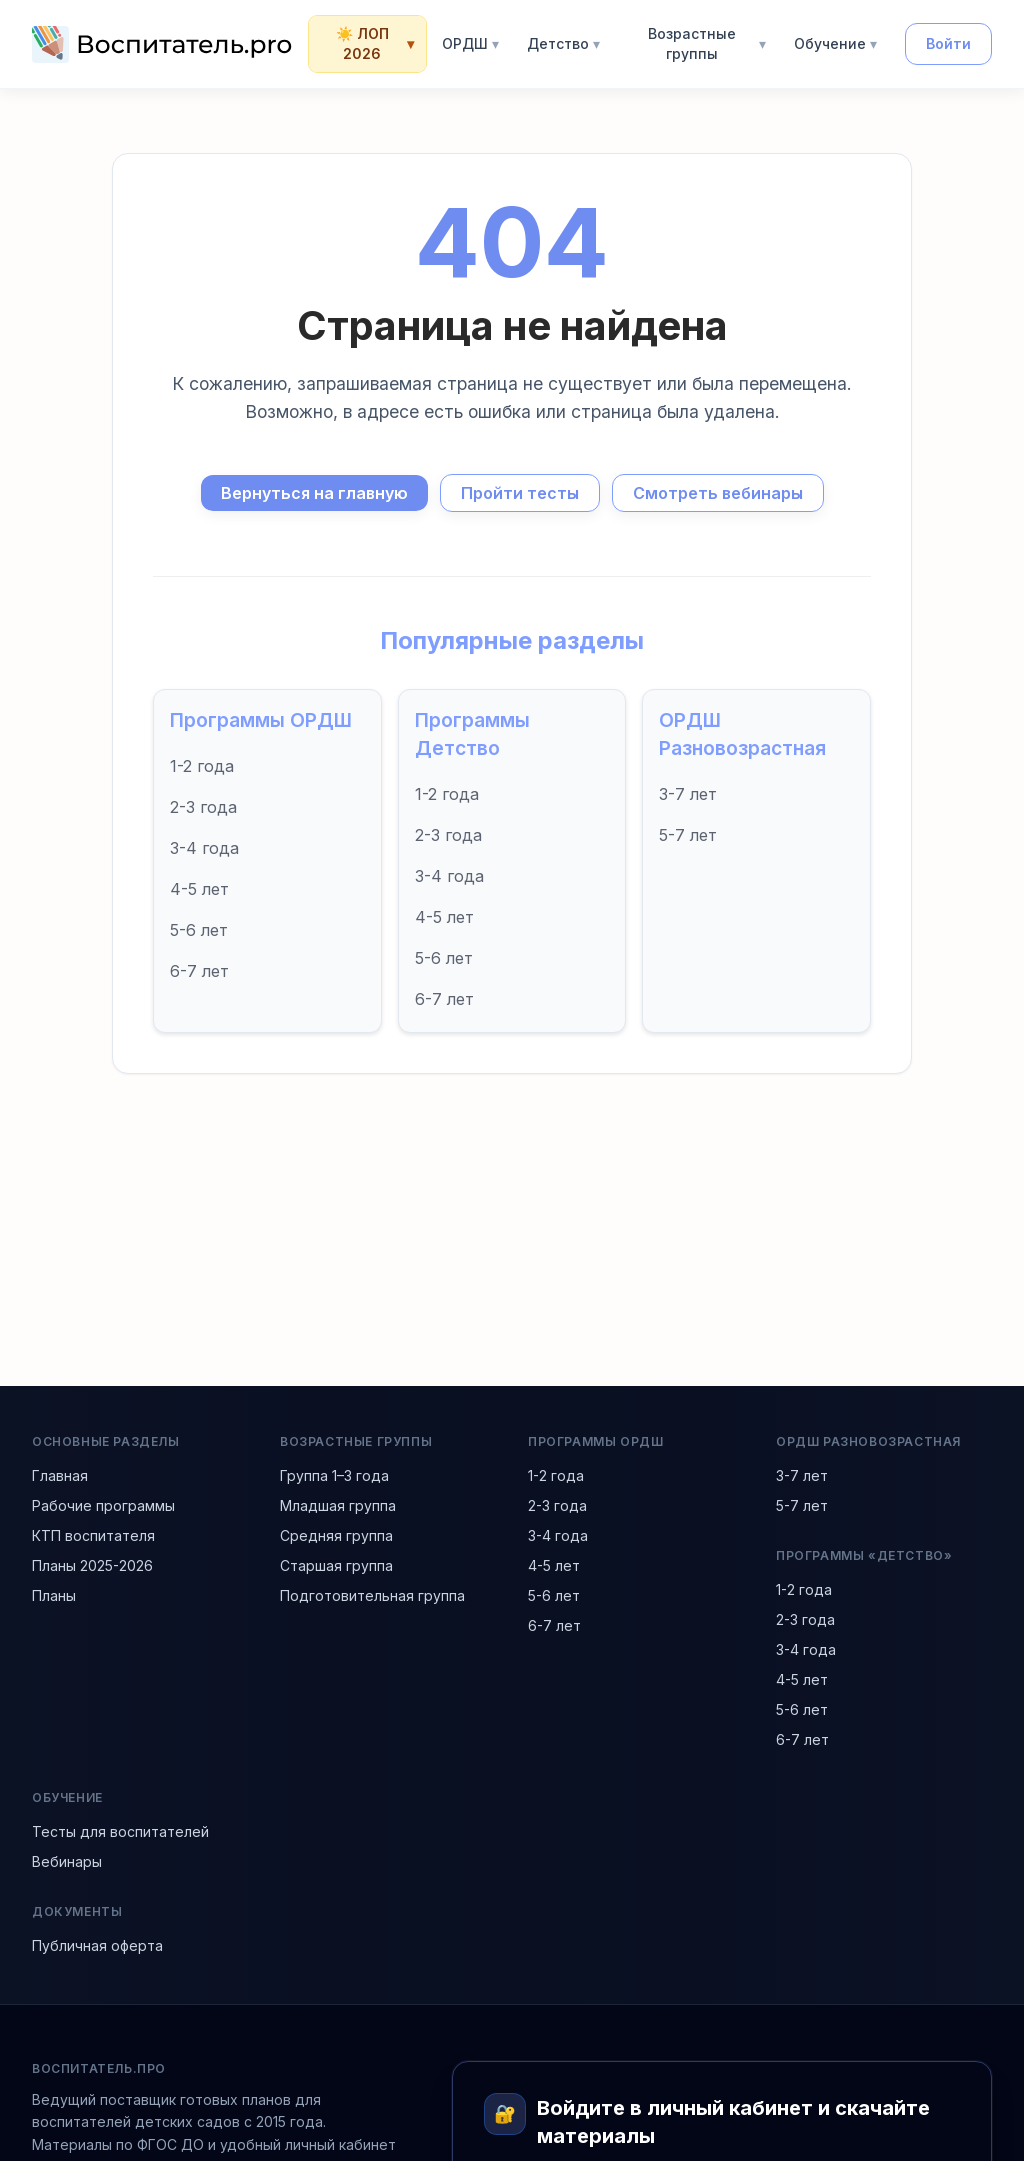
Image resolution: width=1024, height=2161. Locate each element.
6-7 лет (199, 971)
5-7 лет (688, 835)
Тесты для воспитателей (120, 1831)
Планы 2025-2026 (92, 1565)
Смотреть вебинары (718, 493)
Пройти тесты (520, 493)
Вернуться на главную (314, 493)
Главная (60, 1475)
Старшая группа (336, 1565)
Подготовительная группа (372, 1595)
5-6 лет (199, 930)
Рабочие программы (103, 1505)
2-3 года (203, 807)
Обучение (835, 44)
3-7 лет (688, 794)
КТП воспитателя (93, 1535)
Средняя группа (336, 1535)
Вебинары (67, 1861)
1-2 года (202, 766)
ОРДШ (470, 44)
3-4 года (204, 848)
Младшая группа (338, 1505)
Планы (54, 1595)
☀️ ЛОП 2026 (375, 43)
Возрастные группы (707, 43)
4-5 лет (199, 889)
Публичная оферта (97, 1945)
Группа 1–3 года (334, 1475)
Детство (563, 44)
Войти (948, 43)
